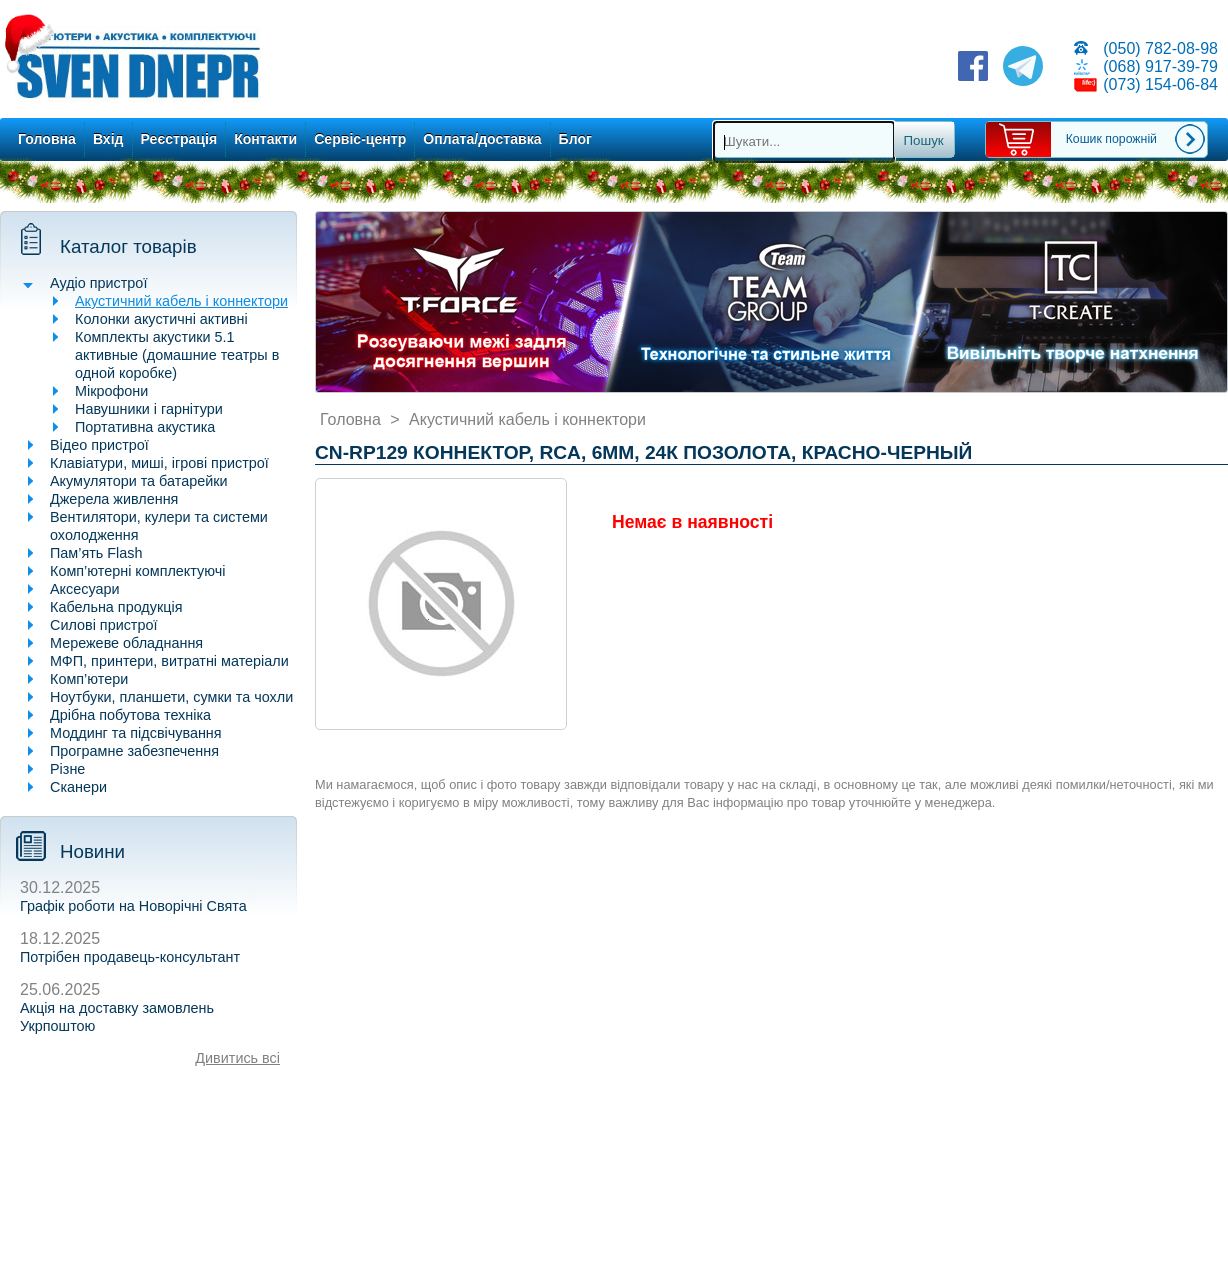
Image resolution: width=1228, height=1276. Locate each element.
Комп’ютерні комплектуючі (137, 571)
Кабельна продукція (116, 607)
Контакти (265, 139)
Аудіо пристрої (98, 283)
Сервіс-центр (360, 139)
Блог (575, 139)
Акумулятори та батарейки (139, 481)
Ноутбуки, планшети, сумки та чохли (171, 697)
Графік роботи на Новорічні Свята (133, 906)
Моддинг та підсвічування (136, 733)
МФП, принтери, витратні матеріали (169, 661)
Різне (67, 769)
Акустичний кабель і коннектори (181, 301)
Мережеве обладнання (126, 643)
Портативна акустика (145, 427)
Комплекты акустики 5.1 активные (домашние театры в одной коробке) (177, 355)
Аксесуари (85, 589)
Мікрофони (111, 391)
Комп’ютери (89, 679)
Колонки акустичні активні (161, 319)
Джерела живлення (114, 499)
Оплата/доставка (482, 139)
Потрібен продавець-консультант (130, 957)
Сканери (78, 787)
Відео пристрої (99, 445)
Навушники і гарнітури (149, 409)
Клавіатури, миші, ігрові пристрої (159, 463)
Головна (47, 139)
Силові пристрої (103, 625)
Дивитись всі (237, 1058)
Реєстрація (179, 139)
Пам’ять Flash (96, 553)
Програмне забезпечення (134, 751)
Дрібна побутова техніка (130, 715)
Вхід (108, 139)
